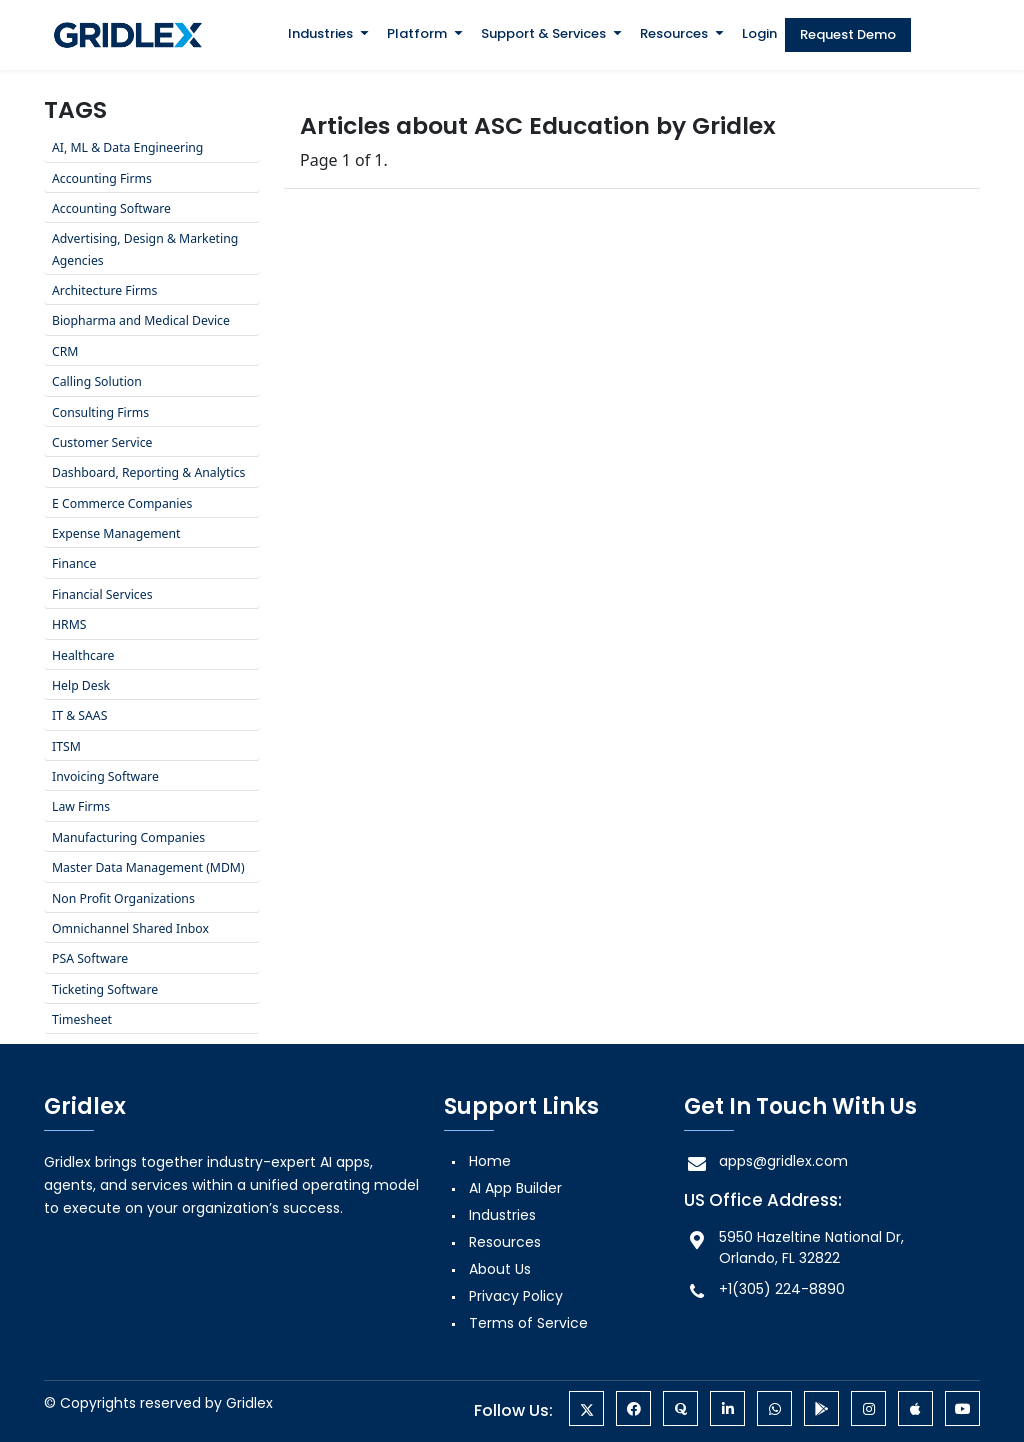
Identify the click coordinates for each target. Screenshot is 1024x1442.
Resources (674, 33)
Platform (417, 33)
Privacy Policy (516, 1296)
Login (759, 33)
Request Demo (848, 34)
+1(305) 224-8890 (764, 1289)
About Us (500, 1269)
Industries (320, 33)
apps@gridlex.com (766, 1161)
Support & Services (543, 33)
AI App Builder (515, 1188)
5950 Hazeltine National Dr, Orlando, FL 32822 (794, 1247)
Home (490, 1161)
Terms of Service (528, 1323)
